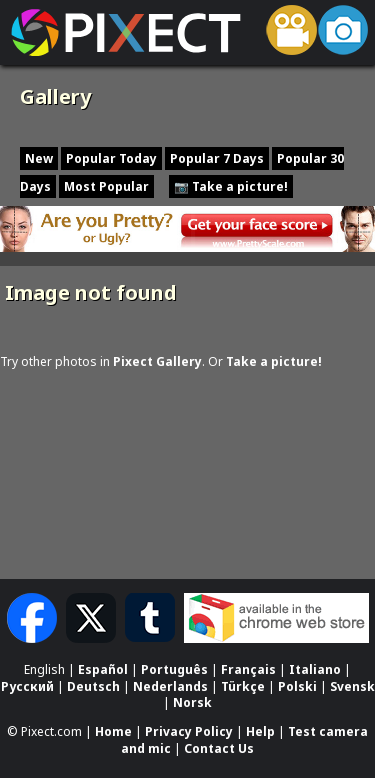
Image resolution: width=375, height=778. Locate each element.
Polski (297, 686)
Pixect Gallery (157, 361)
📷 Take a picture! (231, 186)
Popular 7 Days (217, 158)
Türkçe (243, 686)
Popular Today (111, 158)
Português (174, 669)
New (39, 158)
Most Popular (106, 186)
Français (248, 669)
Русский (27, 686)
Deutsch (93, 686)
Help (260, 731)
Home (113, 731)
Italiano (315, 669)
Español (103, 669)
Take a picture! (274, 361)
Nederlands (170, 686)
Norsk (192, 703)
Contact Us (219, 748)
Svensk (352, 686)
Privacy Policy (189, 731)
